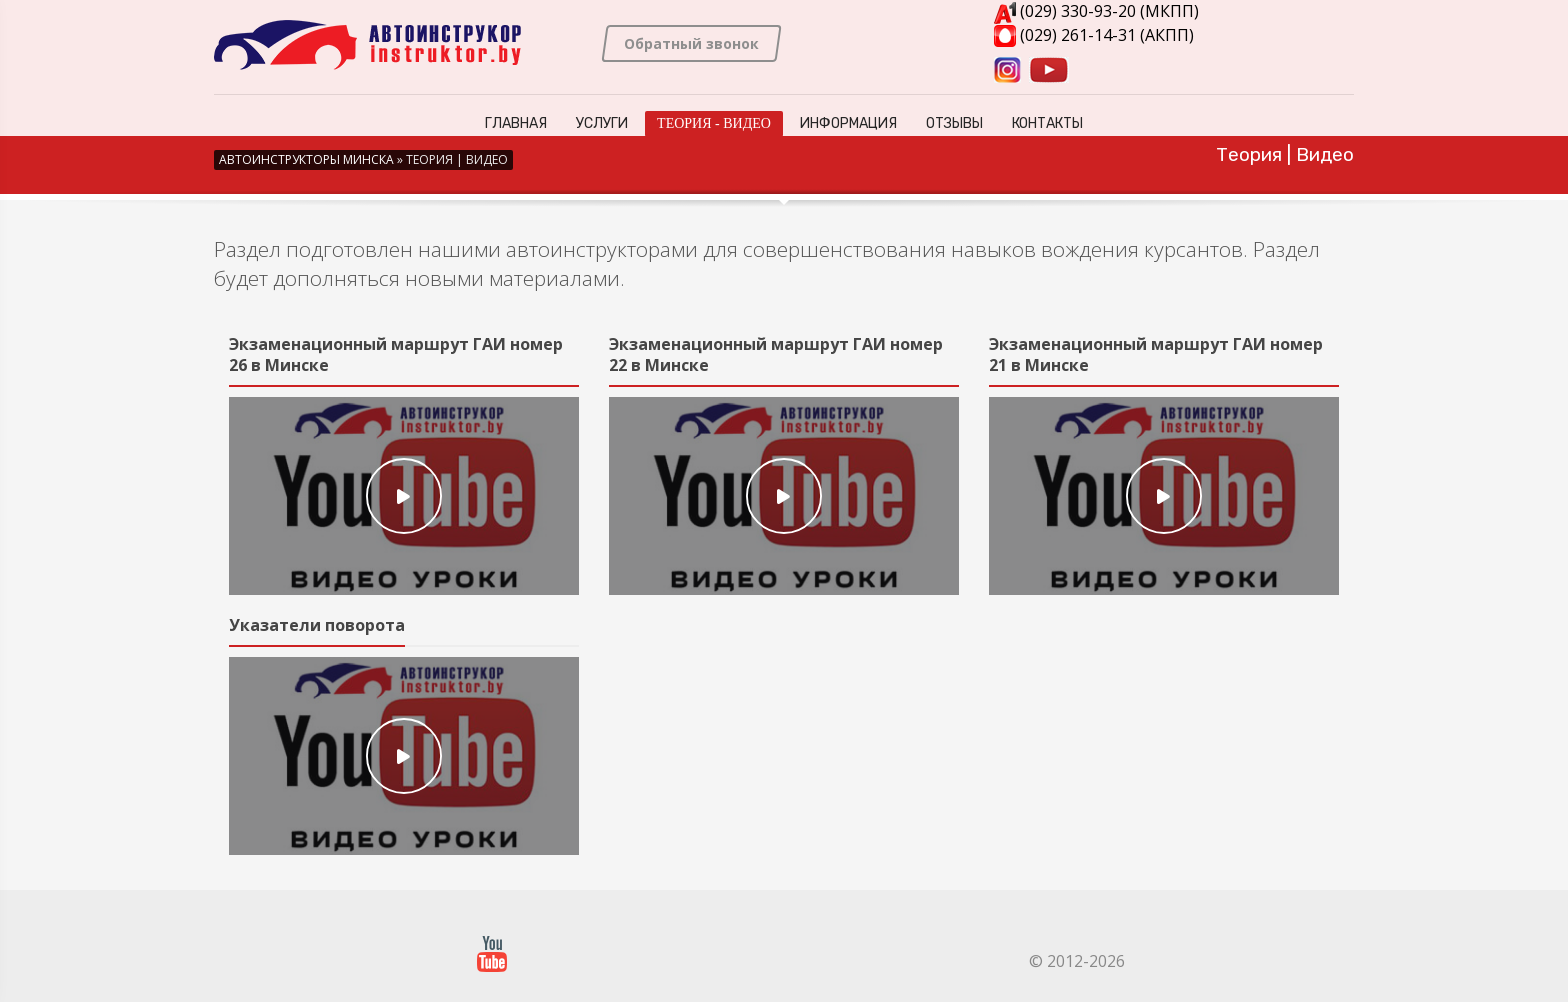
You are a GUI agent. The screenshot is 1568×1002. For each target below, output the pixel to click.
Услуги (602, 123)
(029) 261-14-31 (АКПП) (1094, 35)
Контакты (1047, 123)
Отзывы (954, 123)
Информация (848, 123)
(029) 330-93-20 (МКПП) (1096, 11)
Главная (516, 123)
